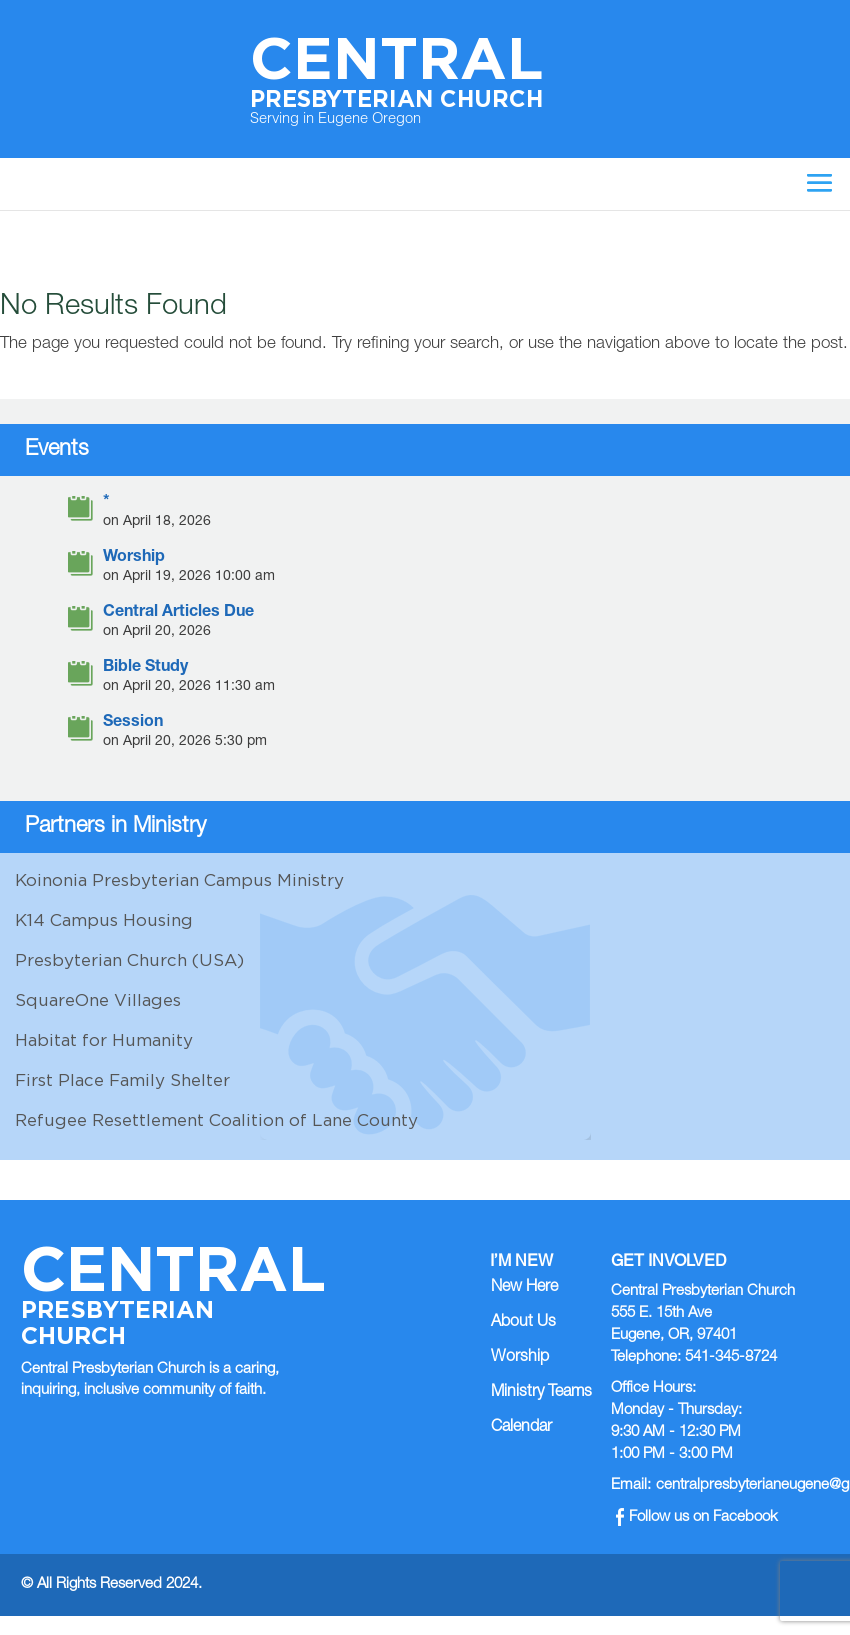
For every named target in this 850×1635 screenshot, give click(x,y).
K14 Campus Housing (104, 920)
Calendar (521, 1428)
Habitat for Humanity (104, 1040)
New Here (524, 1288)
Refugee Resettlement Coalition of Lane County (216, 1120)
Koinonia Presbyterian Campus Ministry (179, 880)
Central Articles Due (178, 613)
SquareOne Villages (98, 1000)
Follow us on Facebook (697, 1517)
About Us (523, 1323)
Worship (134, 558)
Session (133, 723)
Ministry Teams (541, 1393)
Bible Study (145, 668)
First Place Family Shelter (122, 1080)
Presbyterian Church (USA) (129, 960)
